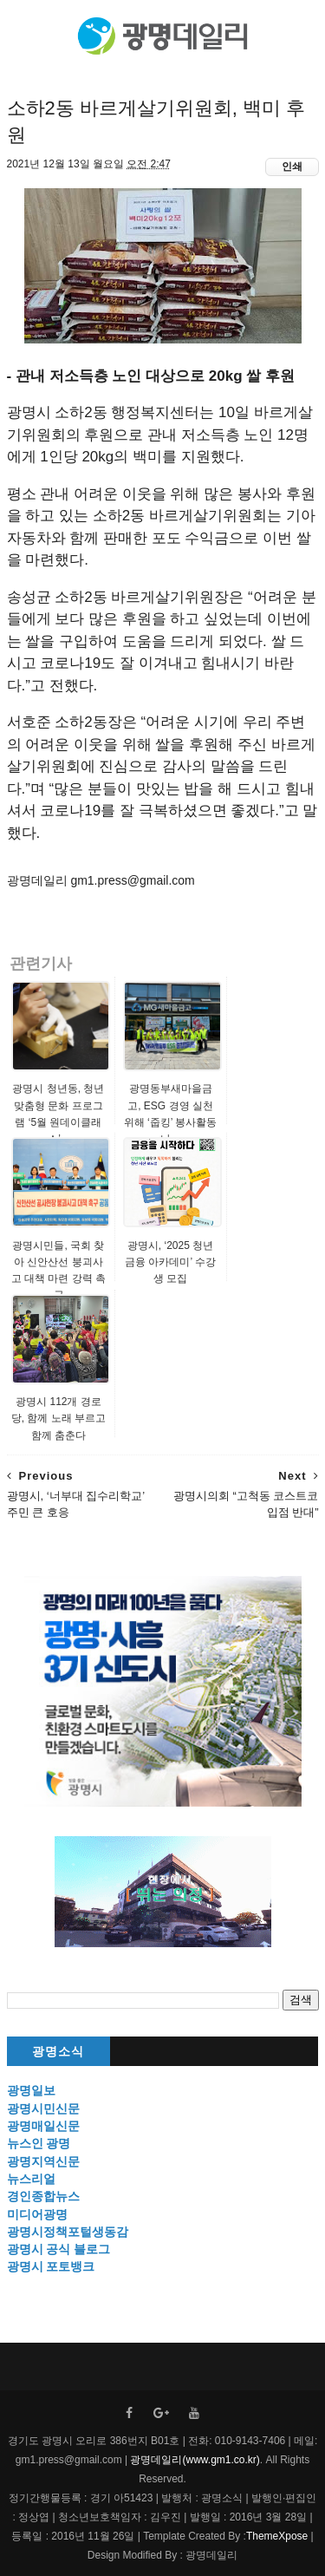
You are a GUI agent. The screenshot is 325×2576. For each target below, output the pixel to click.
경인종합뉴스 (43, 2196)
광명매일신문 (43, 2126)
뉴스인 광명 (39, 2143)
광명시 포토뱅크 (51, 2266)
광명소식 (58, 2051)
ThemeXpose (277, 2536)
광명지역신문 (43, 2161)
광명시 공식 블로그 (59, 2249)
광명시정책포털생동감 (67, 2232)
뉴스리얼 (31, 2179)
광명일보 (31, 2090)
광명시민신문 (43, 2108)
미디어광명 (37, 2214)
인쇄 (292, 166)
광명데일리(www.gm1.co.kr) (194, 2460)
